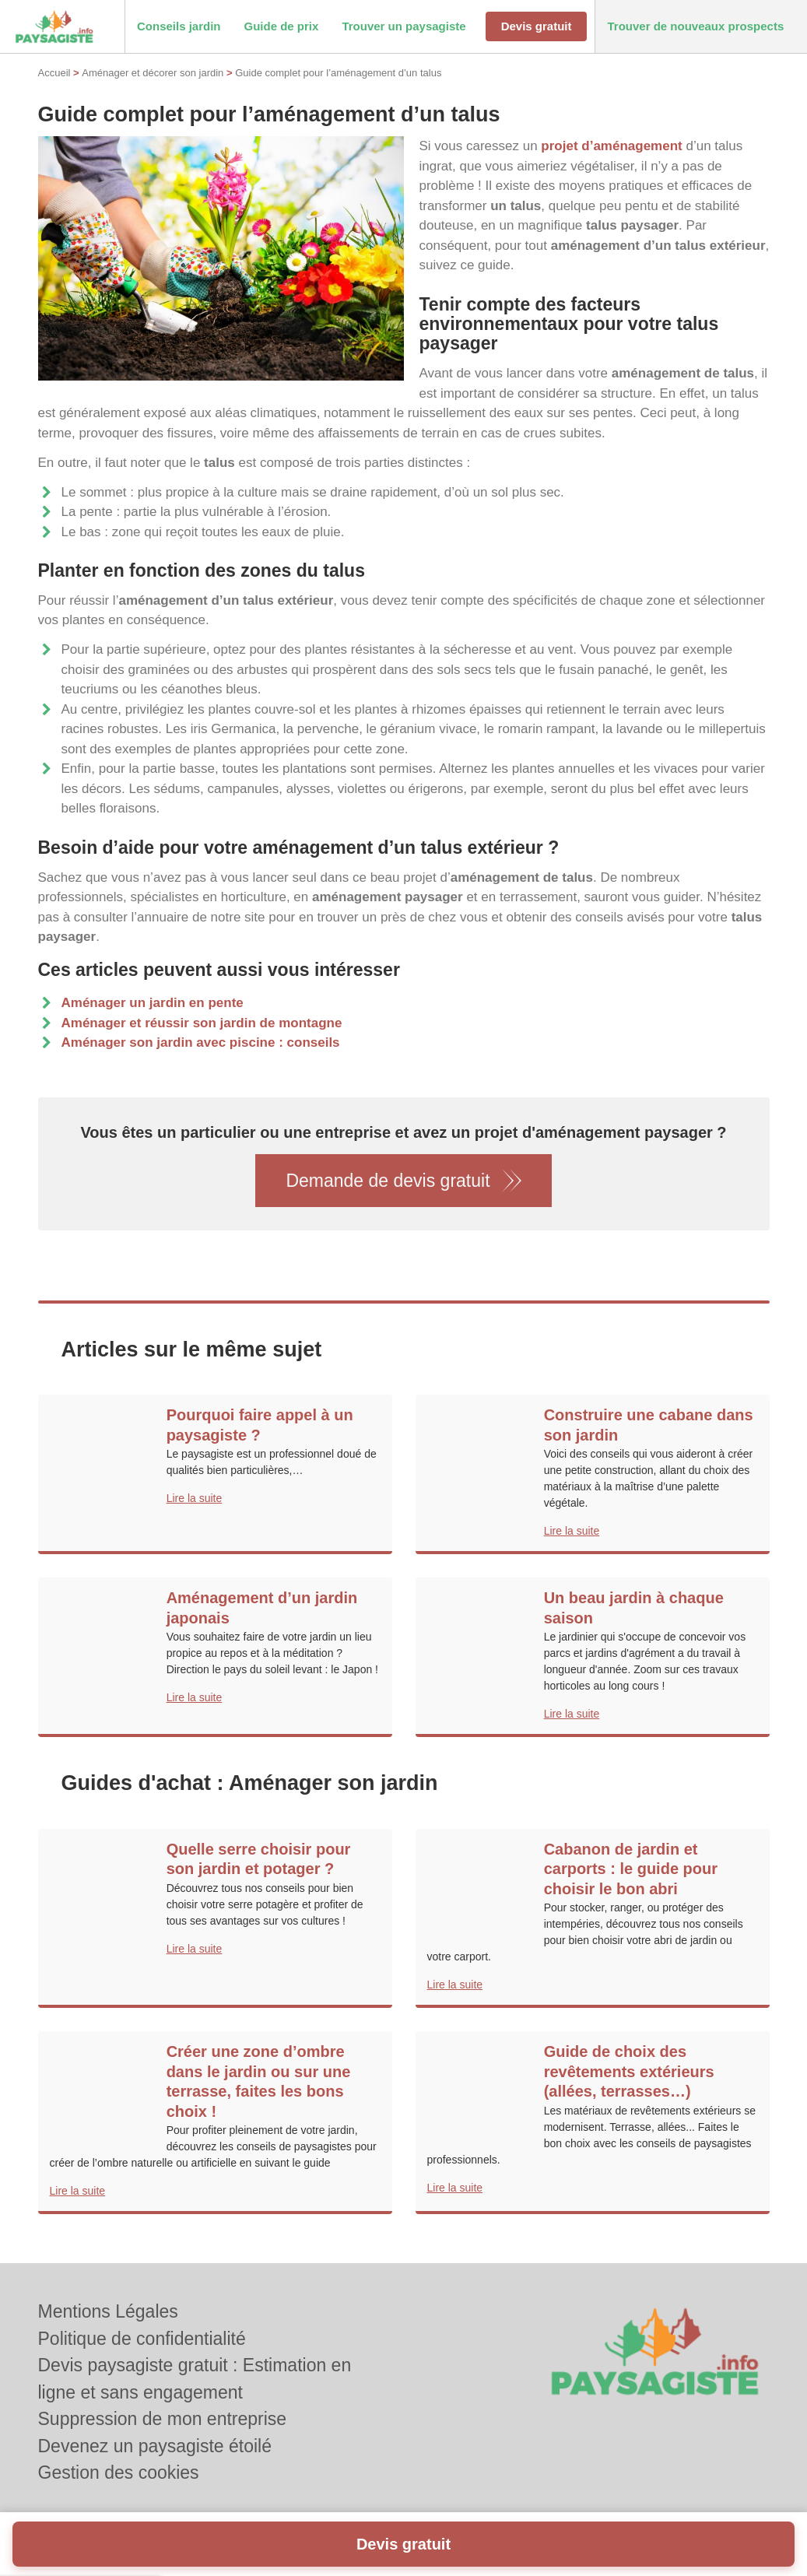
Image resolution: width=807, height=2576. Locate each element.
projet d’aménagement (611, 146)
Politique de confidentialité (142, 2339)
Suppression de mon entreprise (162, 2419)
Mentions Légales (108, 2311)
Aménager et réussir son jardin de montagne (201, 1023)
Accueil (54, 73)
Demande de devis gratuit (387, 1180)
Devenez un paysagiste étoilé (155, 2446)
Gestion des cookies (118, 2472)
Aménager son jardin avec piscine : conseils (200, 1042)
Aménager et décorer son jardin (152, 73)
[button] (179, 27)
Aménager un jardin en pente (152, 1002)
